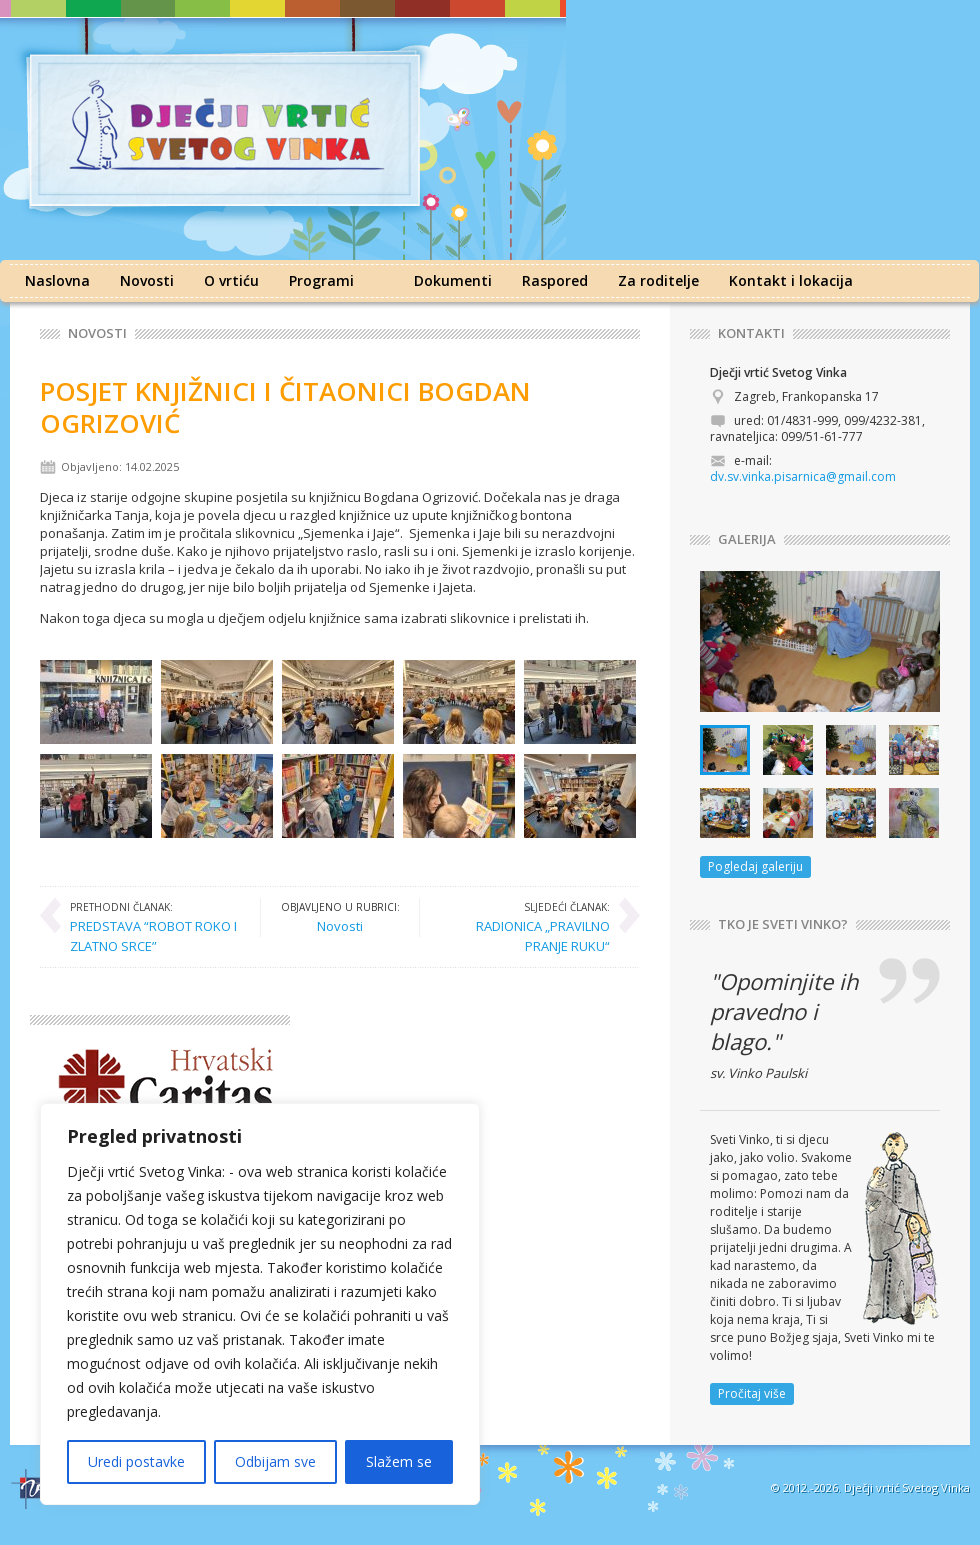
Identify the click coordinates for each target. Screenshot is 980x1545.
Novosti (147, 280)
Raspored (555, 280)
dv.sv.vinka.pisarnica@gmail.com (803, 476)
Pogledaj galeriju (755, 866)
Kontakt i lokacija (791, 280)
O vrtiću (231, 280)
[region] (260, 1304)
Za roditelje (658, 280)
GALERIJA (747, 539)
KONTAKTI (751, 333)
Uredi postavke (136, 1461)
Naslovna (57, 280)
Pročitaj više (752, 1393)
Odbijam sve (275, 1461)
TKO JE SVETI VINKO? (783, 924)
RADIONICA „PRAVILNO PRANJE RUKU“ (525, 926)
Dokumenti (453, 280)
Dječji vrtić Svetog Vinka (907, 1487)
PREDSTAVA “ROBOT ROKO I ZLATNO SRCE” (155, 926)
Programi (321, 280)
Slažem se (399, 1461)
